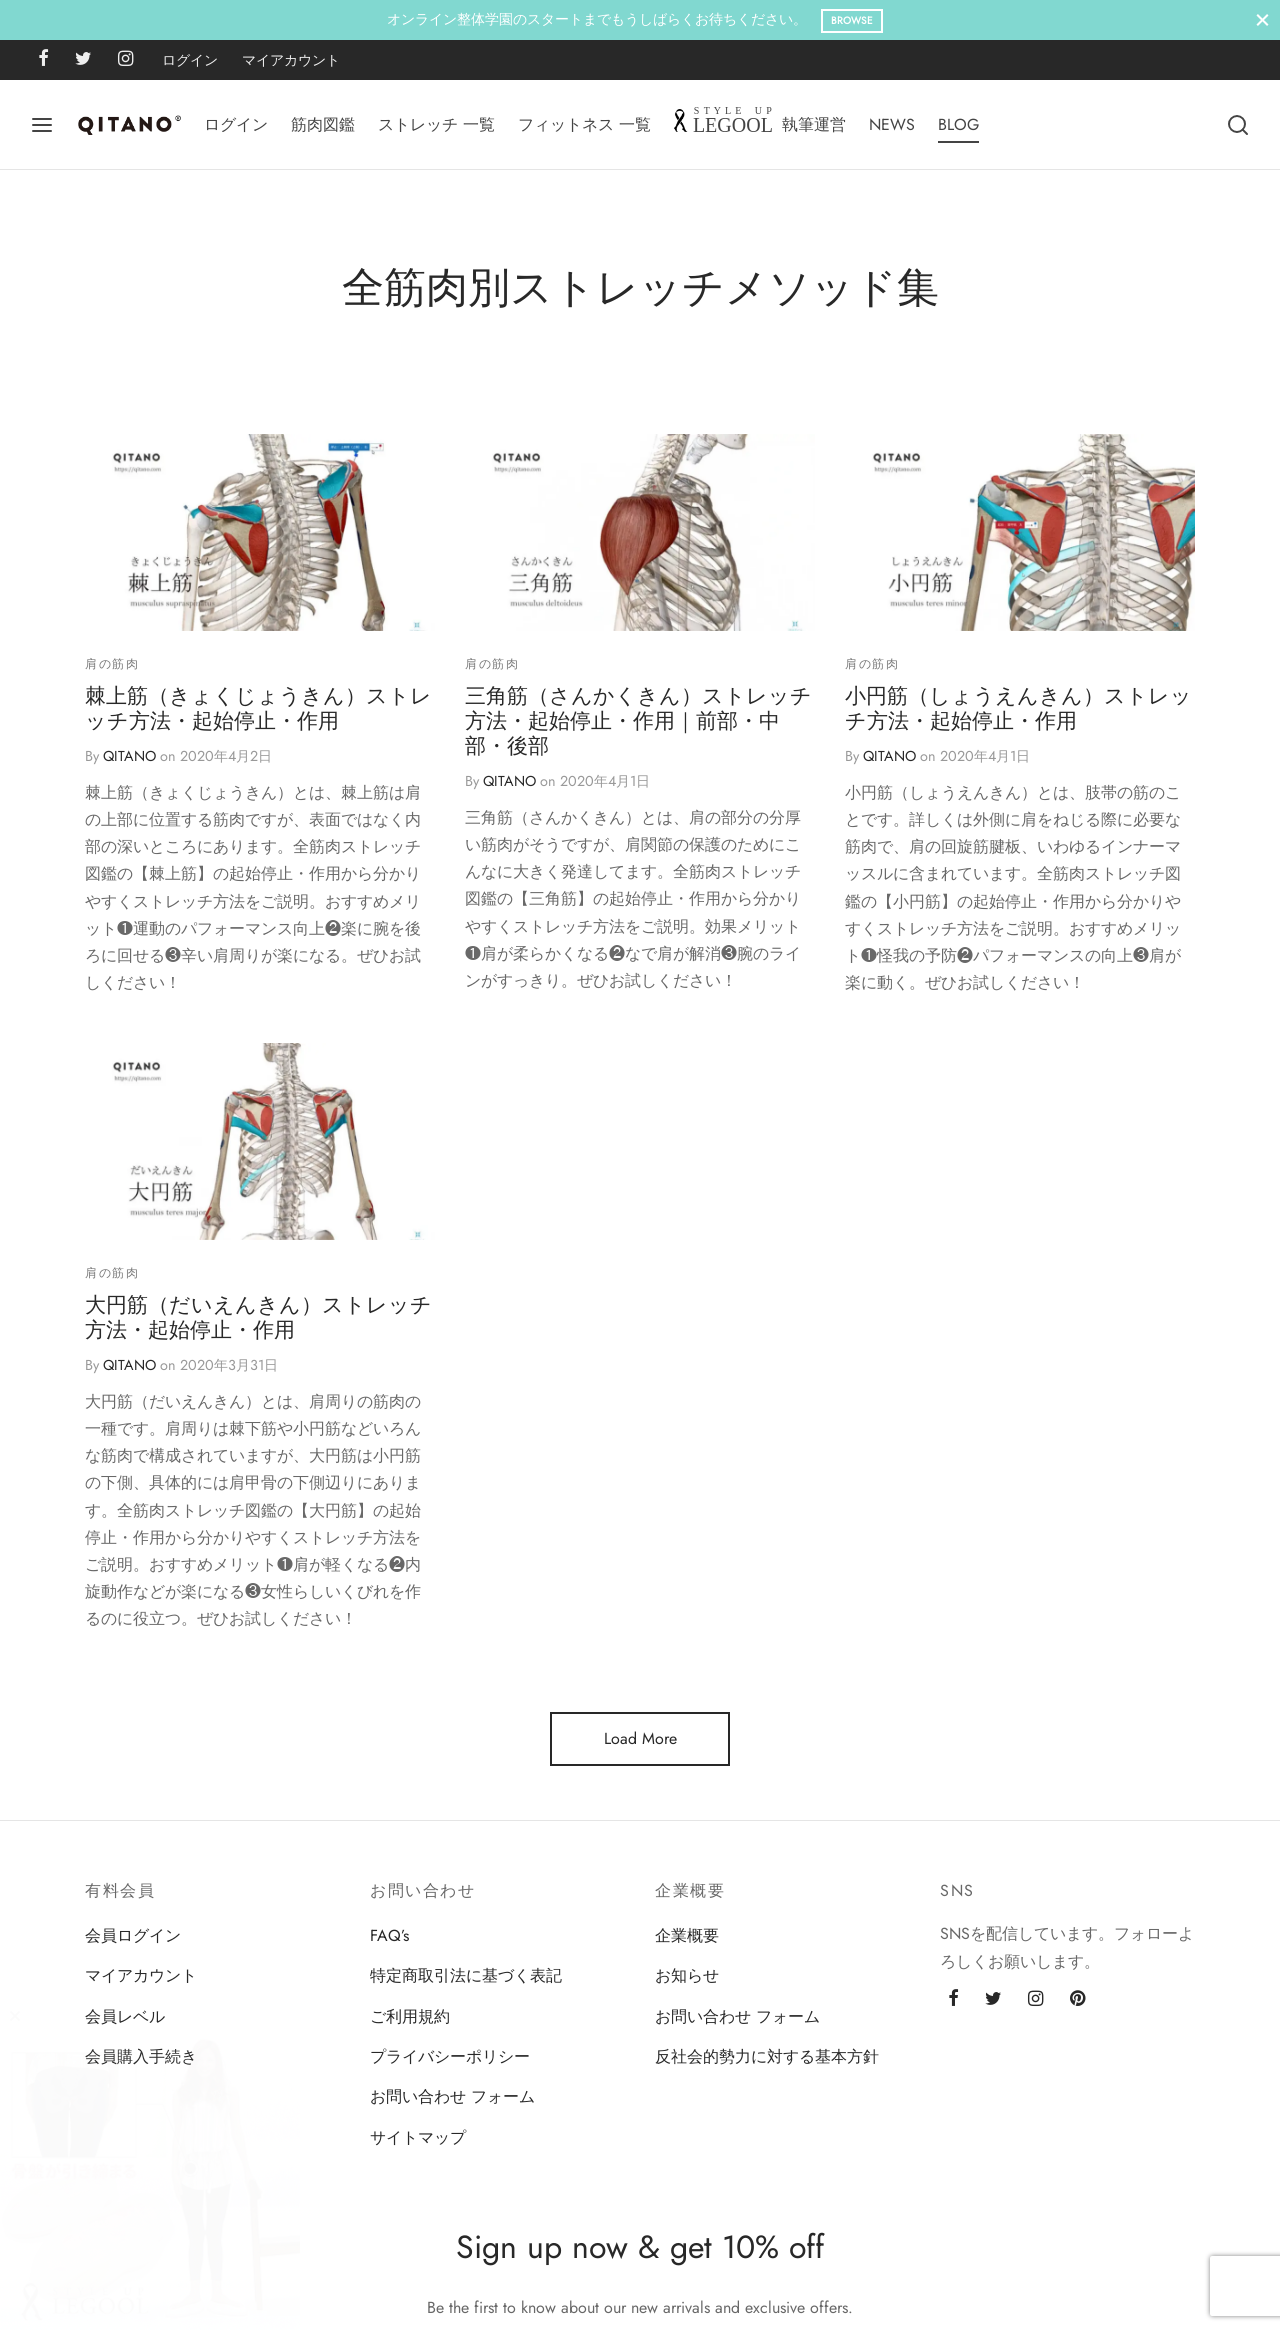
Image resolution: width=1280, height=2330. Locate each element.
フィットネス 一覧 (584, 124)
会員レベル (125, 2016)
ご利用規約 (410, 2016)
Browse (852, 20)
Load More (640, 1738)
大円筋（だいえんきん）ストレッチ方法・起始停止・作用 (258, 1365)
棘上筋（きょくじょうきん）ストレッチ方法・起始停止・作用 (258, 709)
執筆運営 (814, 124)
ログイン (190, 60)
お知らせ (687, 1975)
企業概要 (687, 1935)
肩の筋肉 (112, 664)
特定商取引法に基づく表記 (466, 1975)
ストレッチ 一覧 (436, 124)
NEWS (892, 124)
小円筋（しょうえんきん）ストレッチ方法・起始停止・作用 (1018, 709)
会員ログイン (133, 1935)
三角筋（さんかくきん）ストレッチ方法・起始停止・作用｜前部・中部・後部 (638, 722)
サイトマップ (418, 2137)
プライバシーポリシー (450, 2056)
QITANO (129, 757)
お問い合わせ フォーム (452, 2096)
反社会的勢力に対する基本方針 (767, 2056)
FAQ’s (389, 1935)
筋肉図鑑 (323, 124)
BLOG (958, 124)
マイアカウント (291, 60)
